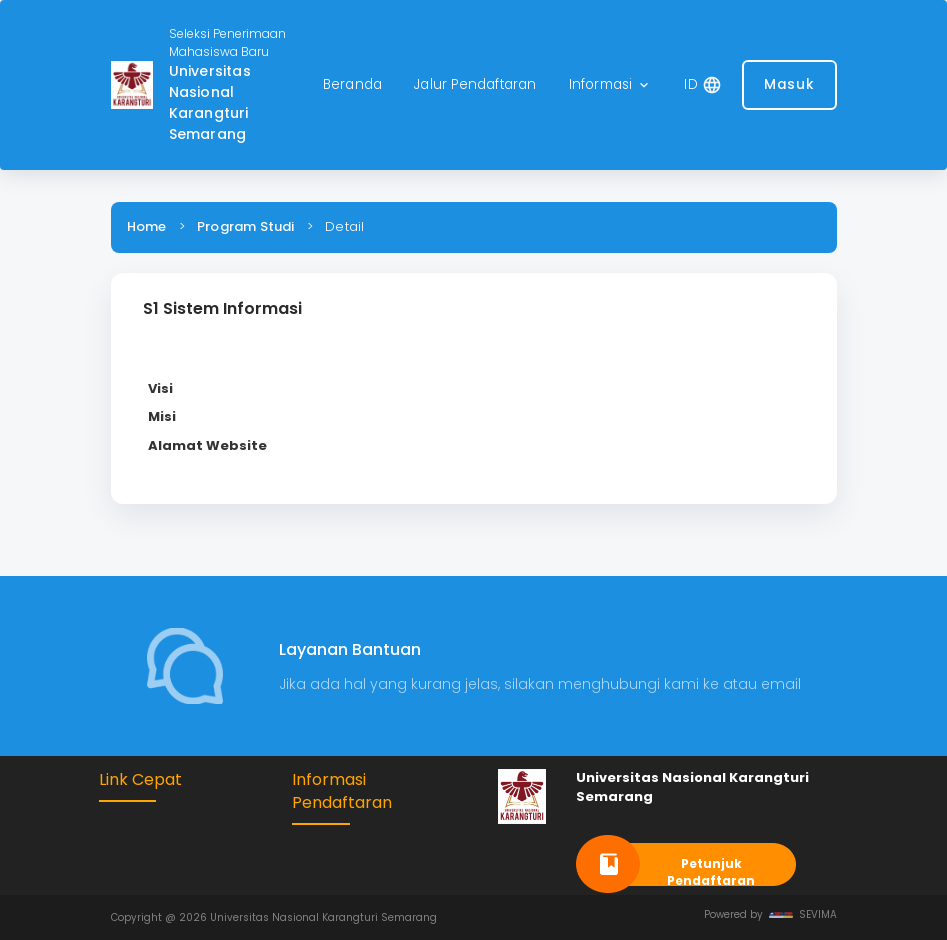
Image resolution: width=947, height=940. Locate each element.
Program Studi (246, 226)
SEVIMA (803, 914)
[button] (611, 85)
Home (147, 226)
